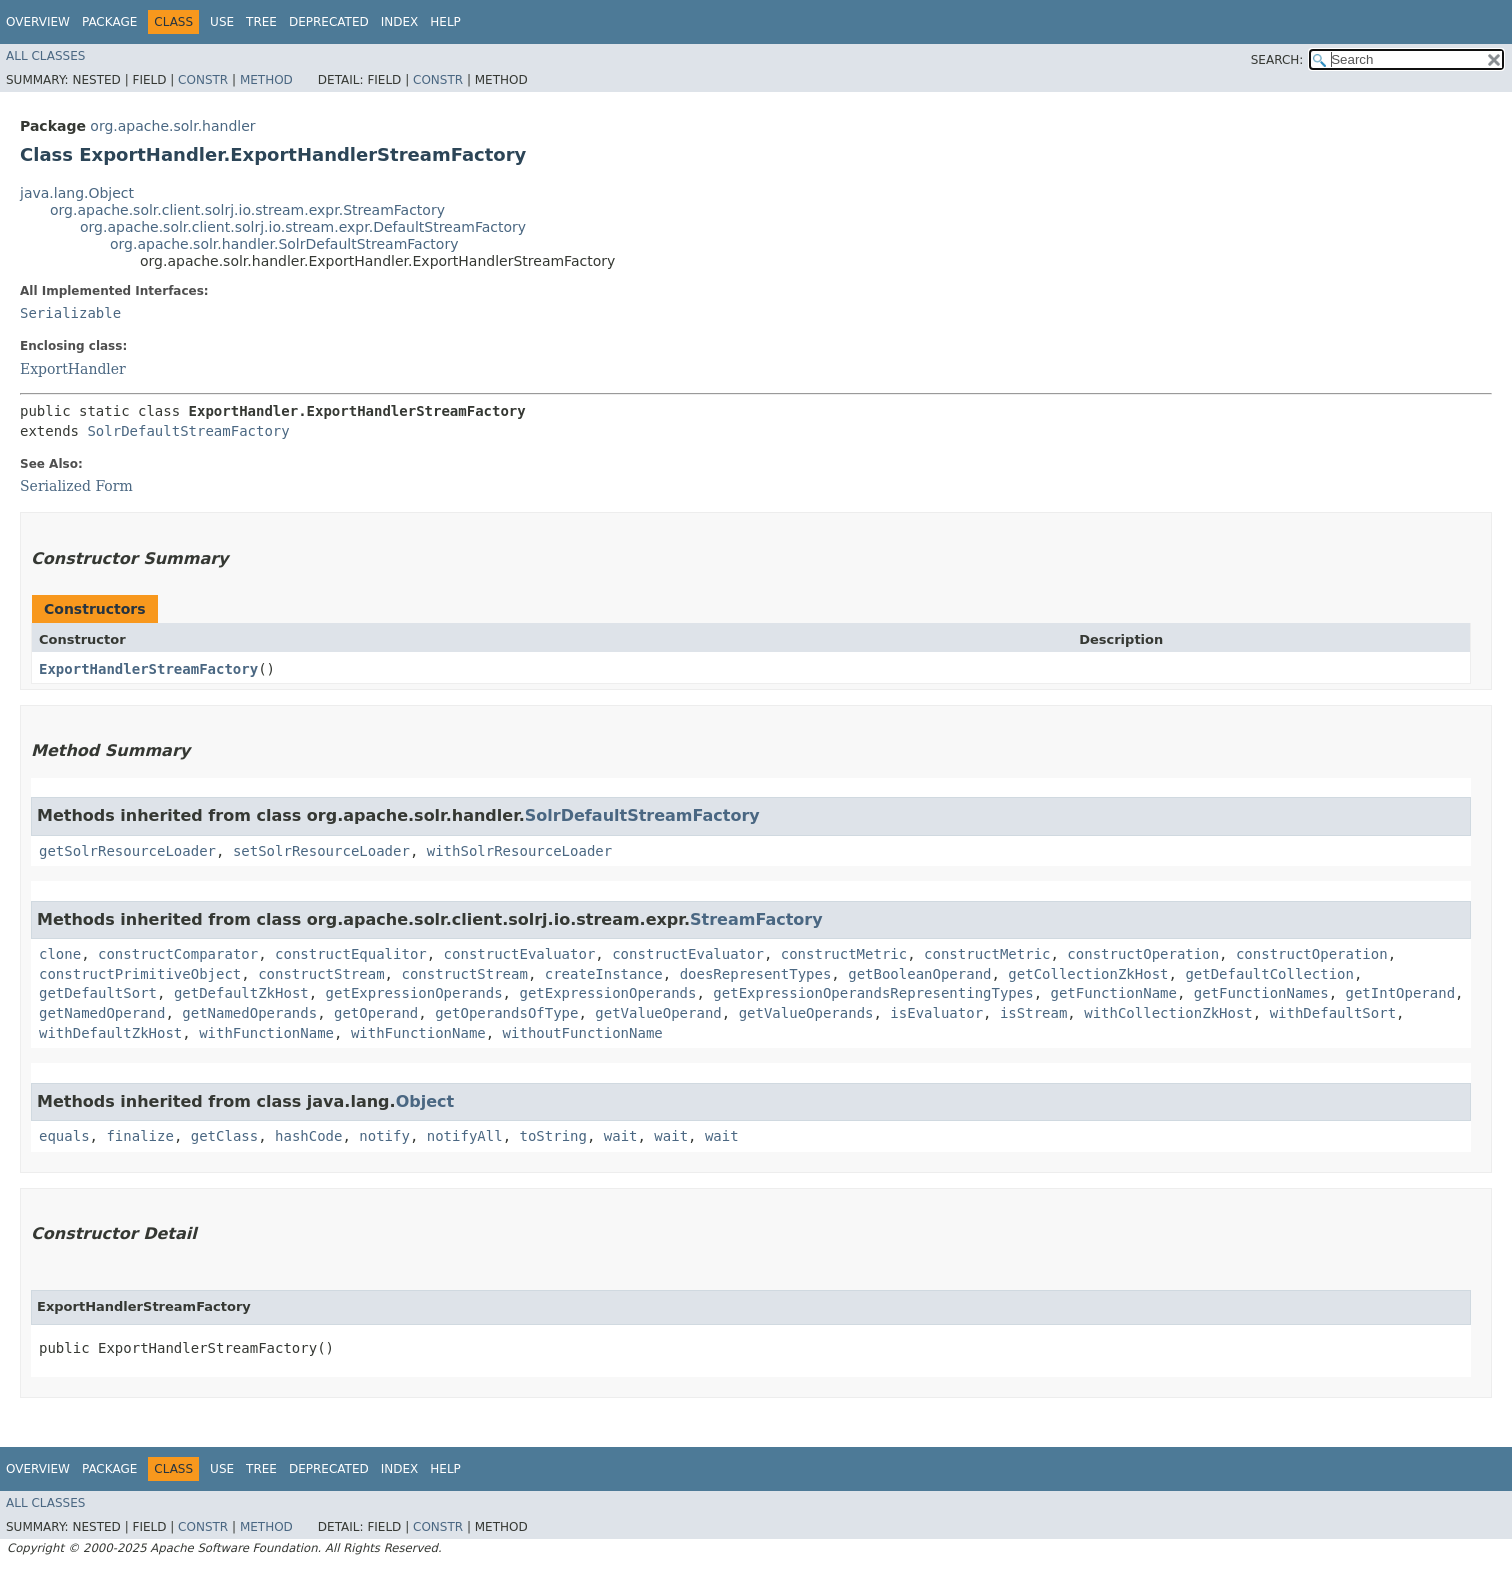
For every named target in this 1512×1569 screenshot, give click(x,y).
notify (384, 1136)
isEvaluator (936, 1013)
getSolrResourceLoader (127, 851)
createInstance (604, 974)
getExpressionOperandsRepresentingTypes (873, 993)
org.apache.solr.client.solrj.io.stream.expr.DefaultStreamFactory (303, 227)
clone (60, 954)
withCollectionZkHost (1168, 1013)
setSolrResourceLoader (321, 851)
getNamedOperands (249, 1013)
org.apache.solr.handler (172, 126)
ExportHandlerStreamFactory (148, 669)
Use (222, 22)
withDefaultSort (1333, 1013)
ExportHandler (73, 369)
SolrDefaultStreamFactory (188, 431)
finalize (139, 1136)
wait (621, 1136)
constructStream (321, 974)
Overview (38, 22)
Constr (203, 80)
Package (109, 22)
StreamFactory (756, 919)
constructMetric (844, 954)
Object (425, 1101)
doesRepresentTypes (756, 974)
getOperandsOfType (506, 1013)
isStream (1033, 1013)
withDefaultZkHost (110, 1033)
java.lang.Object (77, 193)
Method (266, 80)
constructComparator (178, 954)
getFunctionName (1114, 993)
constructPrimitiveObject (140, 974)
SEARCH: (1277, 60)
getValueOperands (806, 1013)
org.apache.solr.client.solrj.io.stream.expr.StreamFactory (247, 210)
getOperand (376, 1013)
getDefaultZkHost (241, 993)
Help (445, 22)
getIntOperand (1401, 993)
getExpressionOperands (414, 993)
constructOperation (1143, 954)
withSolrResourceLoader (519, 851)
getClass (224, 1136)
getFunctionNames (1261, 993)
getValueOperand (658, 1013)
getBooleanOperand (919, 974)
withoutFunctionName (583, 1033)
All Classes (45, 56)
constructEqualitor (351, 954)
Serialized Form (76, 486)
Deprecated (329, 22)
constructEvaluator (520, 954)
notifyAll (465, 1136)
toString (552, 1136)
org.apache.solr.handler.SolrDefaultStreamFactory (284, 244)
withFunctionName (266, 1033)
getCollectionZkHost (1088, 974)
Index (400, 22)
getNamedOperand (102, 1013)
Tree (261, 22)
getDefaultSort (98, 993)
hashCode (308, 1136)
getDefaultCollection (1269, 974)
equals (64, 1136)
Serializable (70, 313)
